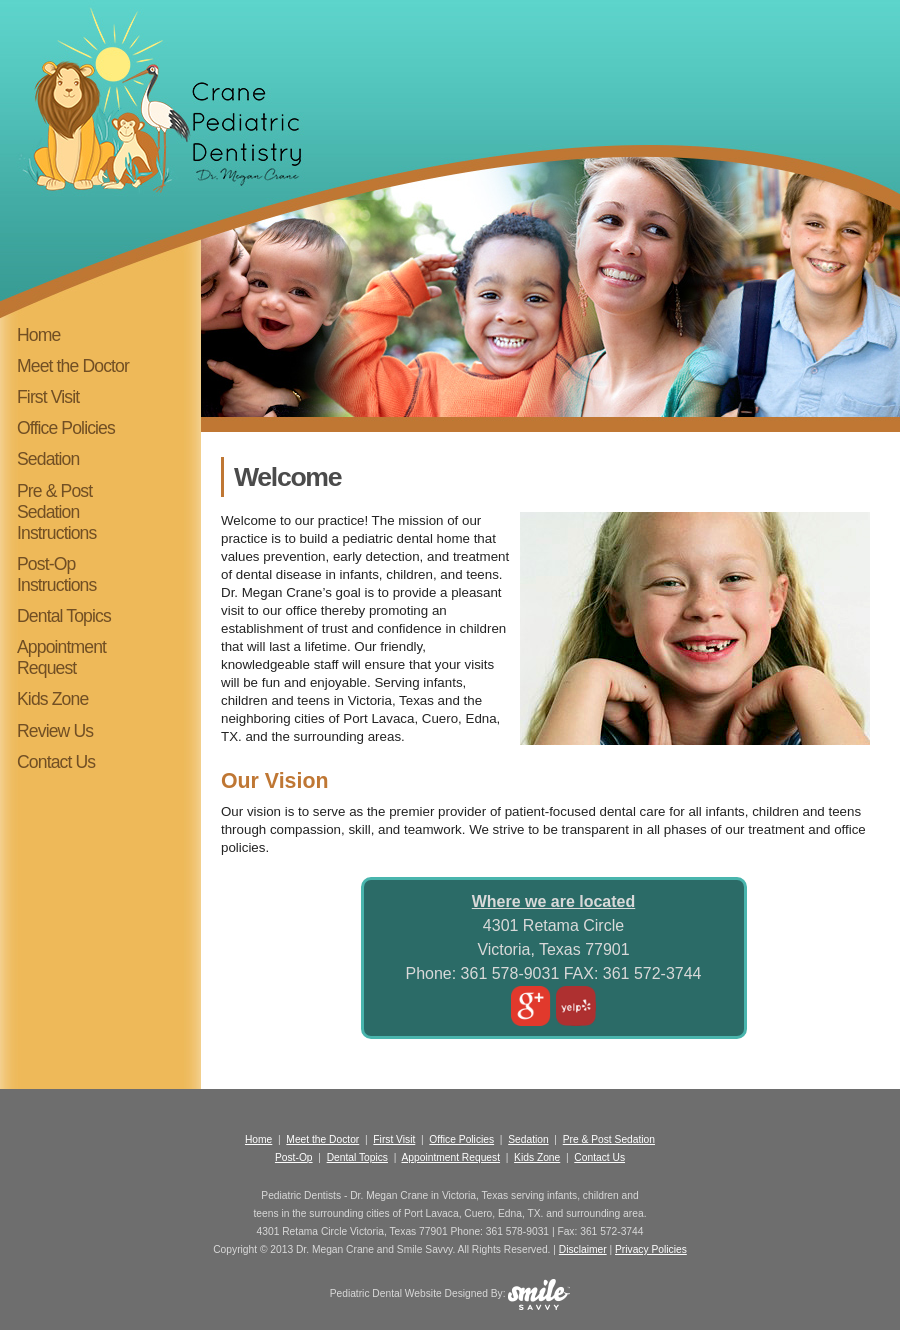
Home (38, 335)
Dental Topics (64, 616)
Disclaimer (583, 1249)
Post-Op (294, 1157)
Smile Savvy (425, 1249)
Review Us (55, 731)
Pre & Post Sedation (609, 1139)
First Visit (48, 397)
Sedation (48, 459)
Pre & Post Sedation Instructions (56, 512)
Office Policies (66, 428)
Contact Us (56, 762)
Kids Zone (52, 699)
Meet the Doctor (73, 366)
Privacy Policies (651, 1249)
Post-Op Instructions (56, 574)
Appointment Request (61, 657)
